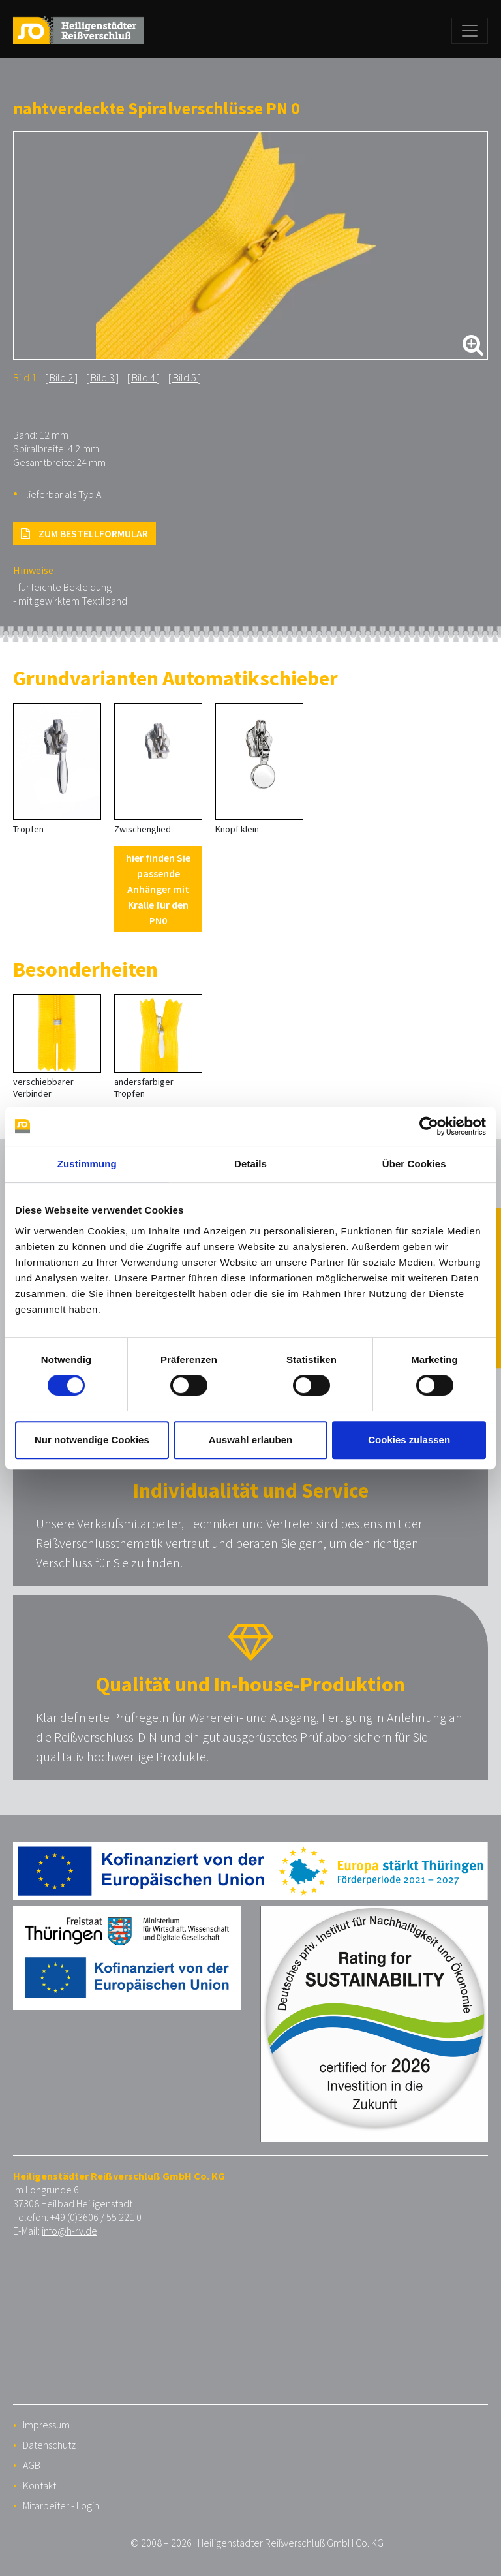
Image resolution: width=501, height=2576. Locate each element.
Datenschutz (49, 2444)
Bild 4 (143, 377)
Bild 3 (102, 377)
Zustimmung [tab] (87, 1163)
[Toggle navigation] (469, 31)
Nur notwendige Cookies (92, 1439)
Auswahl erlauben (250, 1439)
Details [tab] (250, 1163)
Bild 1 (25, 377)
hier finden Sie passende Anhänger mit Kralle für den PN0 (158, 889)
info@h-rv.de (69, 2230)
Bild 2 (61, 377)
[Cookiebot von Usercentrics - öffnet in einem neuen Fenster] (429, 1126)
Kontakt (39, 2485)
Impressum (46, 2424)
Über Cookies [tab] (414, 1163)
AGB (31, 2465)
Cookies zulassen (409, 1439)
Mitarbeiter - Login (61, 2505)
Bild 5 (184, 377)
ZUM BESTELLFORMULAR (84, 533)
